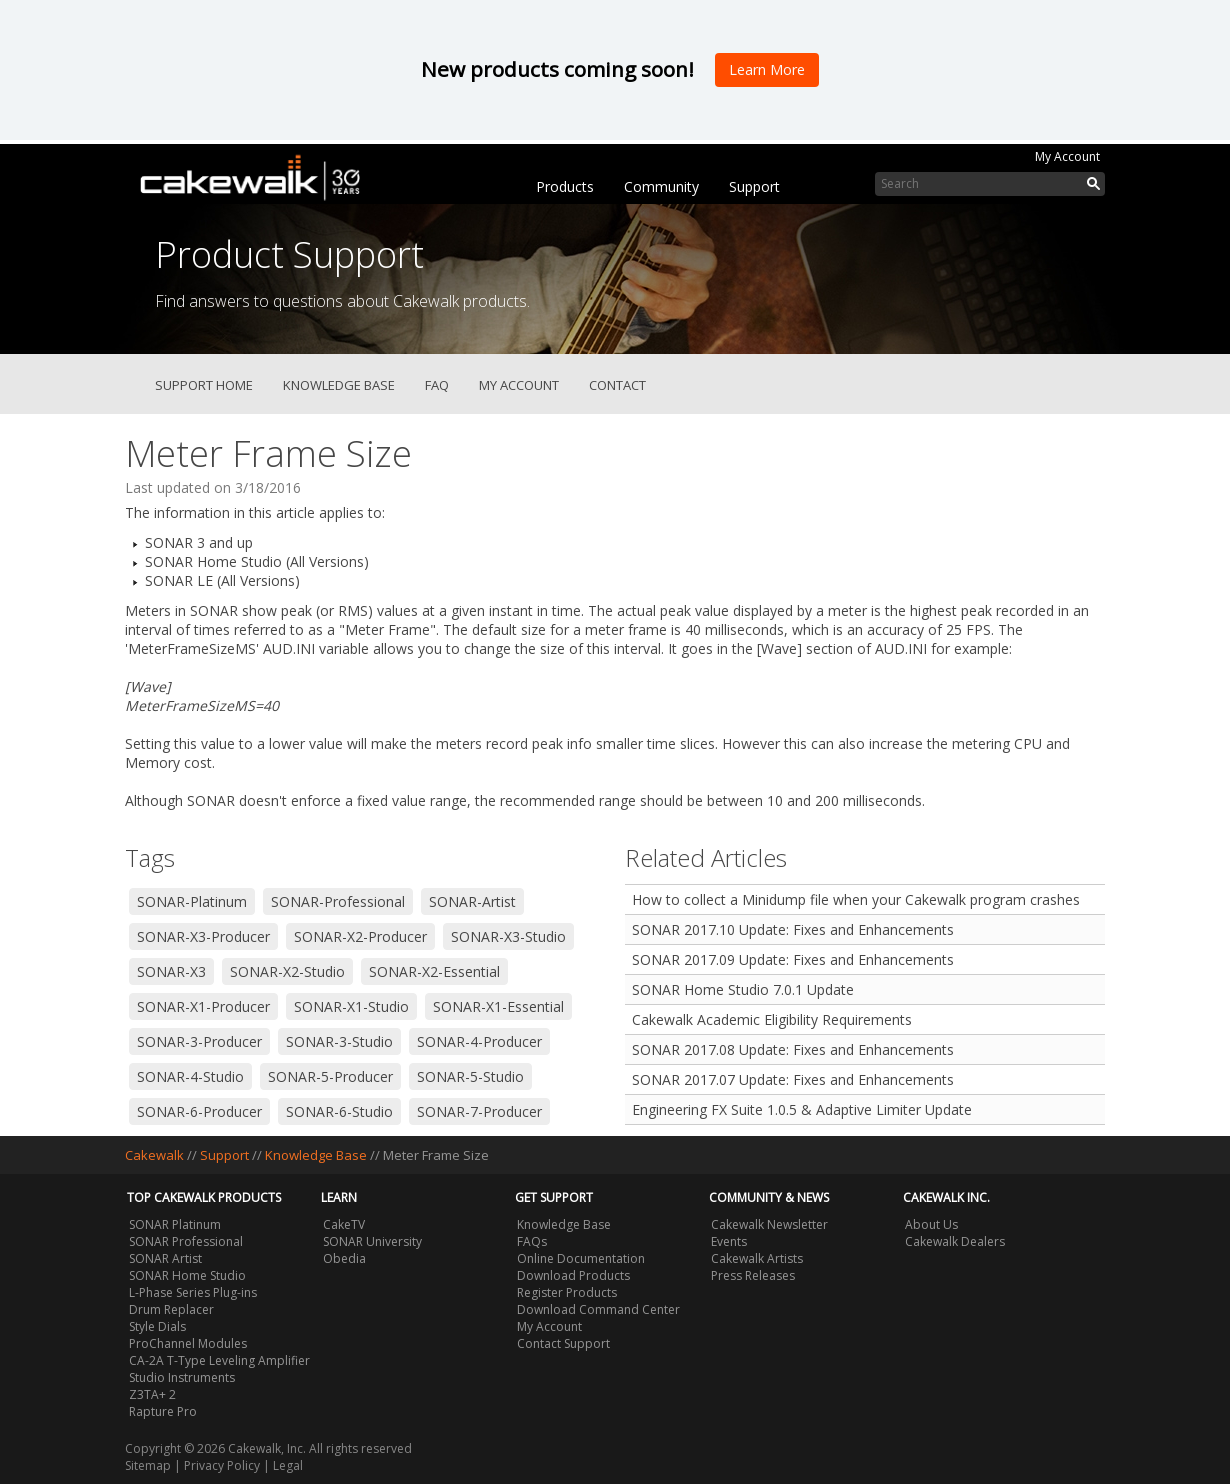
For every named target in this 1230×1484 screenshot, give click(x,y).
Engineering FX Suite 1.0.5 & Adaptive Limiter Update (802, 1109)
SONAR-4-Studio (190, 1076)
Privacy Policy (222, 1465)
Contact (617, 385)
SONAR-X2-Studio (287, 971)
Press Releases (753, 1275)
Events (729, 1241)
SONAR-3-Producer (199, 1041)
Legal (288, 1465)
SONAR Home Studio (187, 1275)
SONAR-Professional (338, 901)
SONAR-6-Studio (339, 1111)
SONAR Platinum (175, 1224)
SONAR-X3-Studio (508, 936)
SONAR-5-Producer (330, 1076)
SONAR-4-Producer (479, 1041)
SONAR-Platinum (192, 901)
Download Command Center (598, 1309)
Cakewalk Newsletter (769, 1224)
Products (565, 186)
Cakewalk (154, 1155)
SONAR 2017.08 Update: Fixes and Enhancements (793, 1049)
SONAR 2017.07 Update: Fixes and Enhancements (793, 1079)
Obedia (344, 1258)
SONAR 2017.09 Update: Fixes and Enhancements (793, 959)
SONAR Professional (186, 1241)
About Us (931, 1224)
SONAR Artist (165, 1258)
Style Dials (157, 1326)
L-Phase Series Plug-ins (193, 1292)
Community (661, 186)
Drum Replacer (171, 1309)
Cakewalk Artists (757, 1258)
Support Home (204, 385)
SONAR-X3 (171, 971)
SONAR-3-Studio (339, 1041)
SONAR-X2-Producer (360, 936)
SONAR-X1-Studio (351, 1006)
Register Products (567, 1292)
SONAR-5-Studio (470, 1076)
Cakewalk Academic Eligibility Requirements (772, 1019)
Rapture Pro (163, 1411)
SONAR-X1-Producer (203, 1006)
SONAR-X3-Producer (203, 936)
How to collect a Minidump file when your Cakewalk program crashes (856, 899)
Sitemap (148, 1465)
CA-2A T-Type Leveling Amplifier (219, 1360)
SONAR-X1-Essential (498, 1006)
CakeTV (344, 1224)
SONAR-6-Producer (199, 1111)
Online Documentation (581, 1258)
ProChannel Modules (188, 1343)
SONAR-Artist (472, 901)
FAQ (437, 385)
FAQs (532, 1241)
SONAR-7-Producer (479, 1111)
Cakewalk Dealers (955, 1241)
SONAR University (372, 1241)
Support (754, 186)
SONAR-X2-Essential (434, 971)
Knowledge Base (339, 385)
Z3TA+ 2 (152, 1394)
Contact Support (563, 1343)
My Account (1067, 156)
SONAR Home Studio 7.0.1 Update (743, 989)
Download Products (573, 1275)
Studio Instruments (182, 1377)
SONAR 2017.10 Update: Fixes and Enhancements (793, 929)
